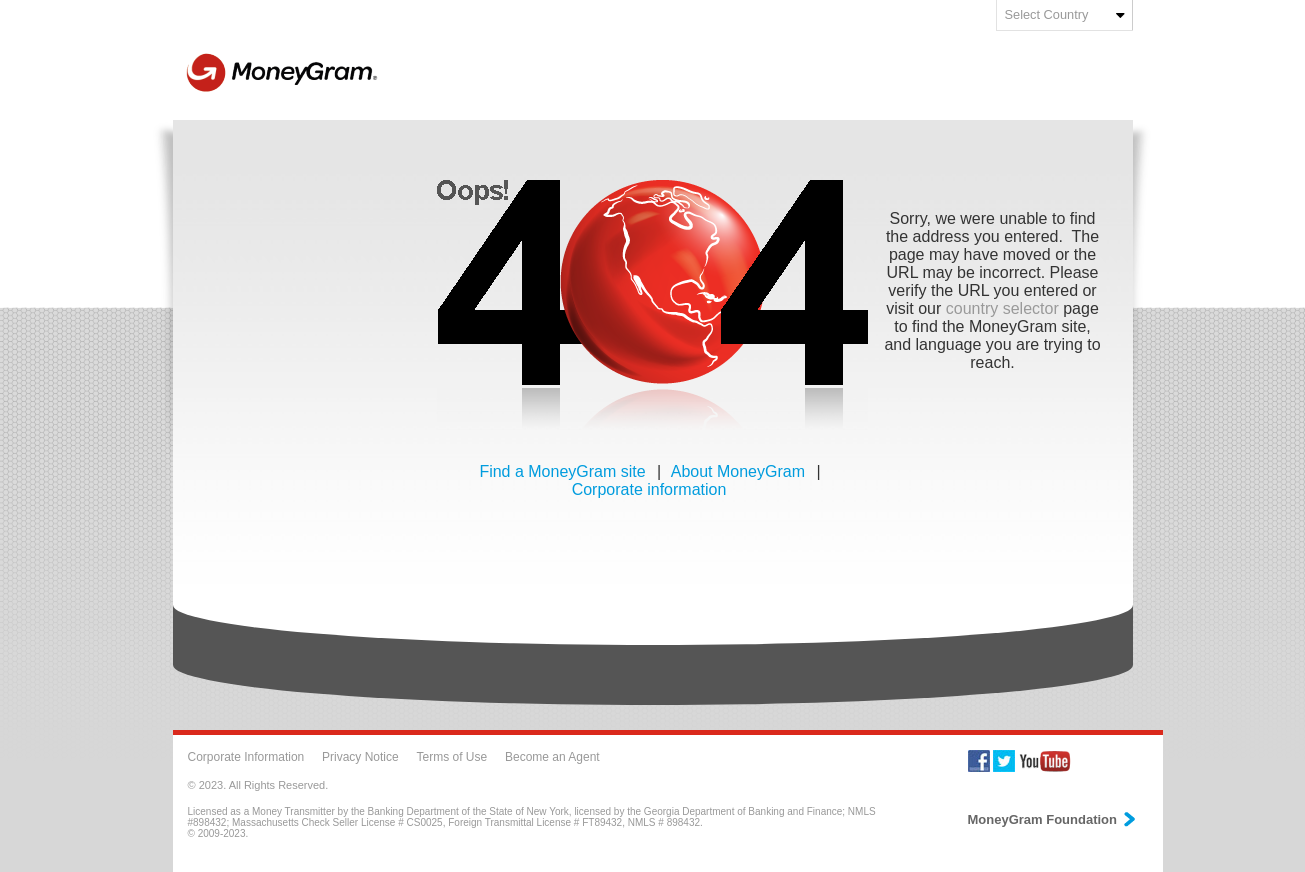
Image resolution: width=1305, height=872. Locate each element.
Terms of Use (451, 757)
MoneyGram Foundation (1053, 819)
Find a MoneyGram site (564, 471)
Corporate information (649, 489)
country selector (1002, 308)
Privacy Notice (360, 757)
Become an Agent (552, 757)
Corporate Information (246, 757)
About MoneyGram (740, 471)
